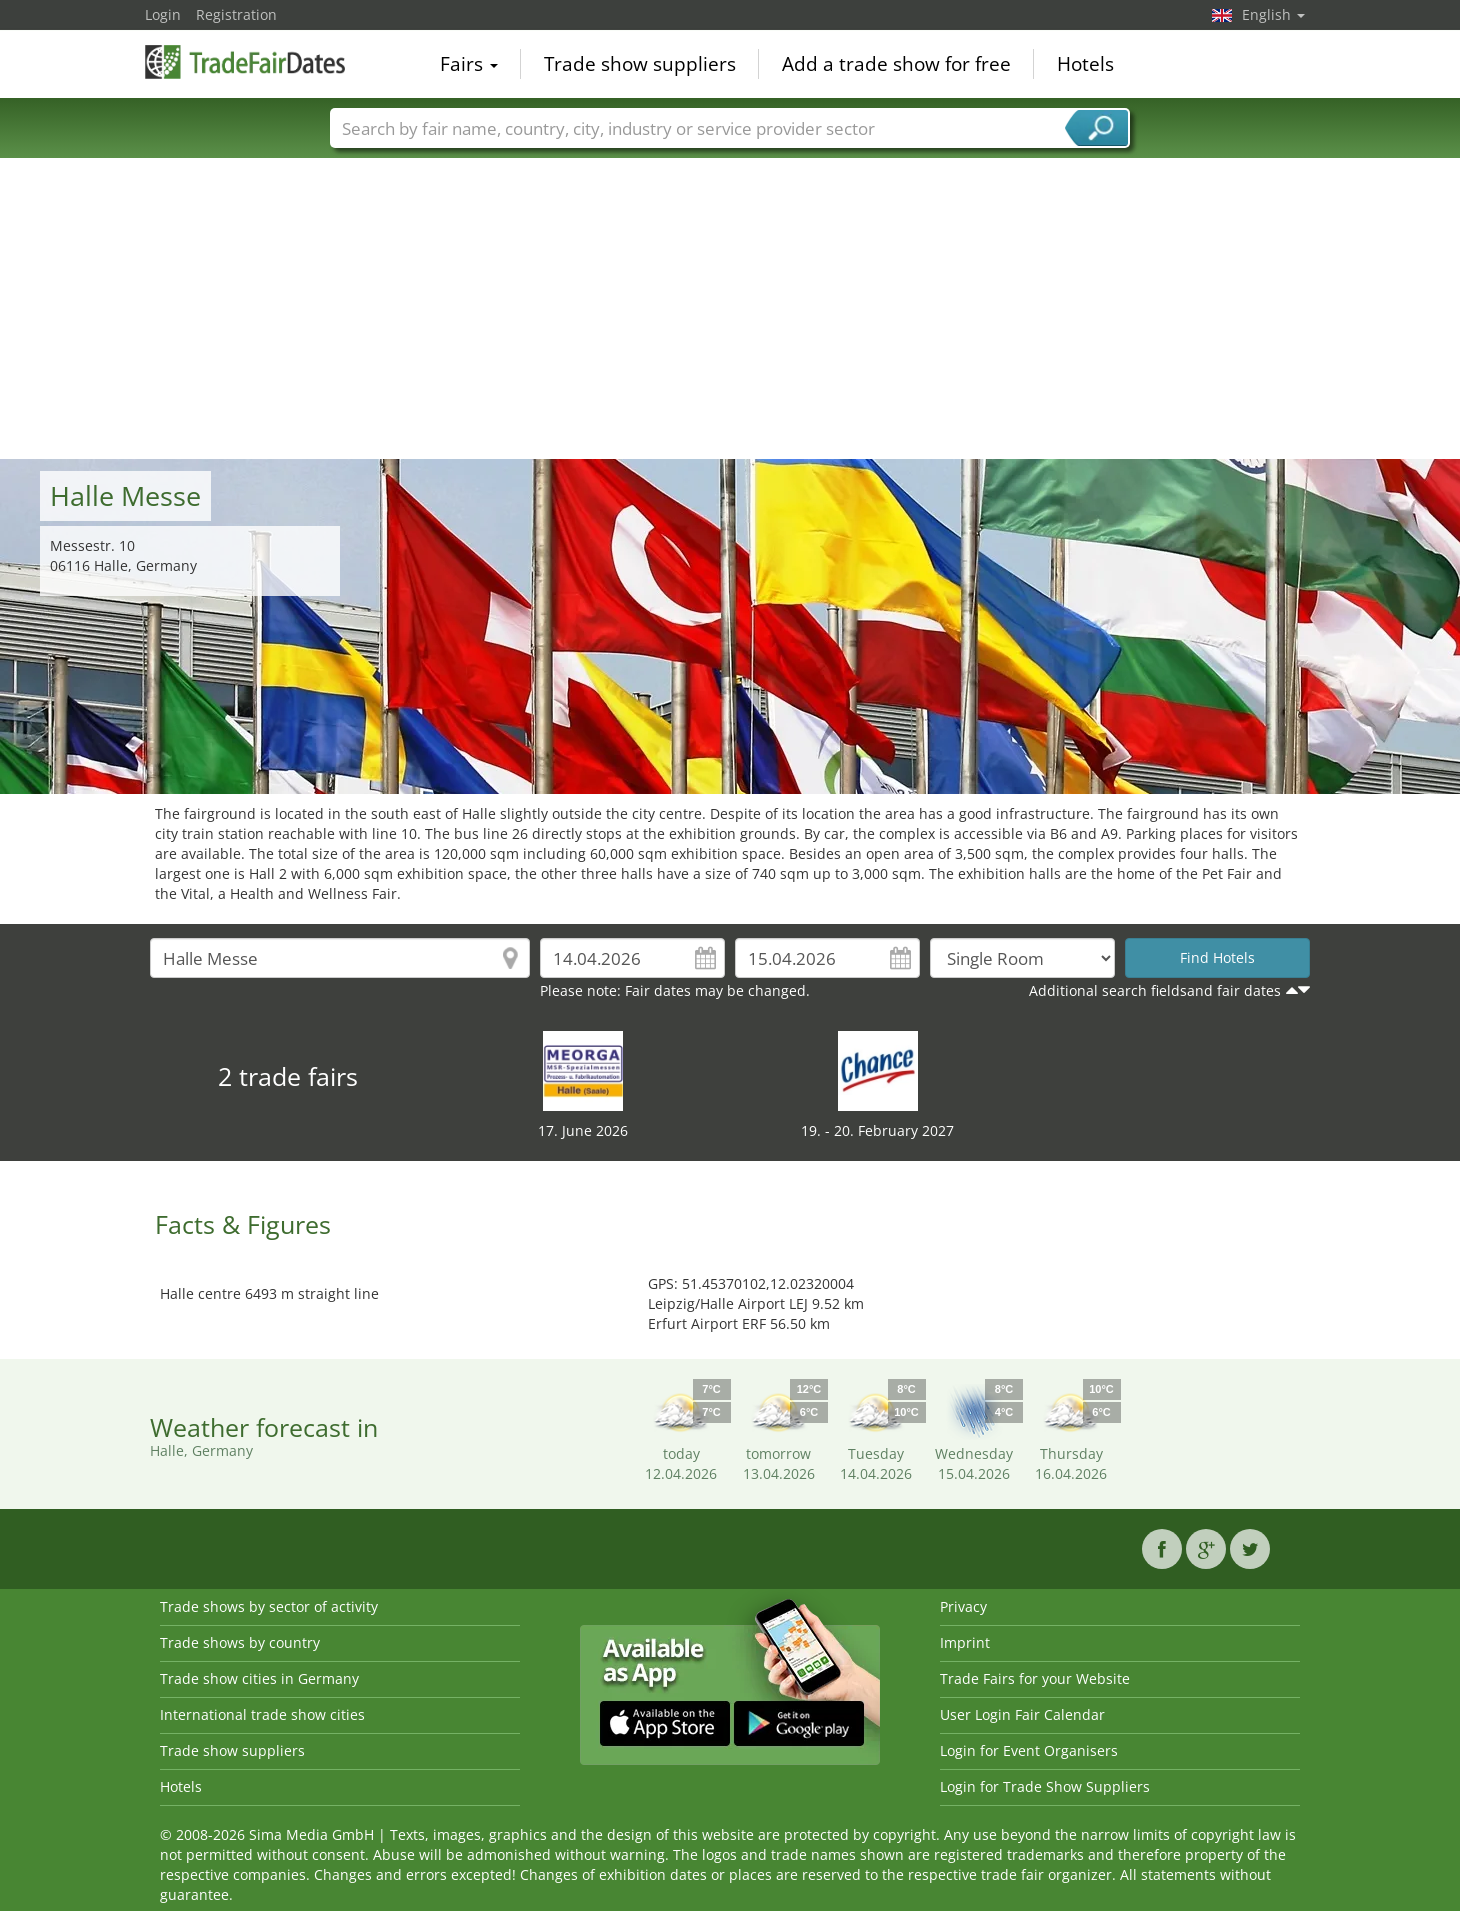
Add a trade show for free (896, 64)
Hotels (1085, 64)
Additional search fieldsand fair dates (1155, 990)
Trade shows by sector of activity (269, 1606)
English (1273, 14)
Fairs (469, 64)
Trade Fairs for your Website (1035, 1678)
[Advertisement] (730, 309)
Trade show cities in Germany (259, 1678)
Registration (236, 14)
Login (163, 14)
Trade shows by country (240, 1642)
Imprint (965, 1642)
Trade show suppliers (640, 64)
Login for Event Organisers (1029, 1750)
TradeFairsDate (245, 62)
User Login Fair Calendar (1022, 1714)
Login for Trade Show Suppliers (1045, 1786)
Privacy (963, 1606)
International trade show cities (262, 1714)
